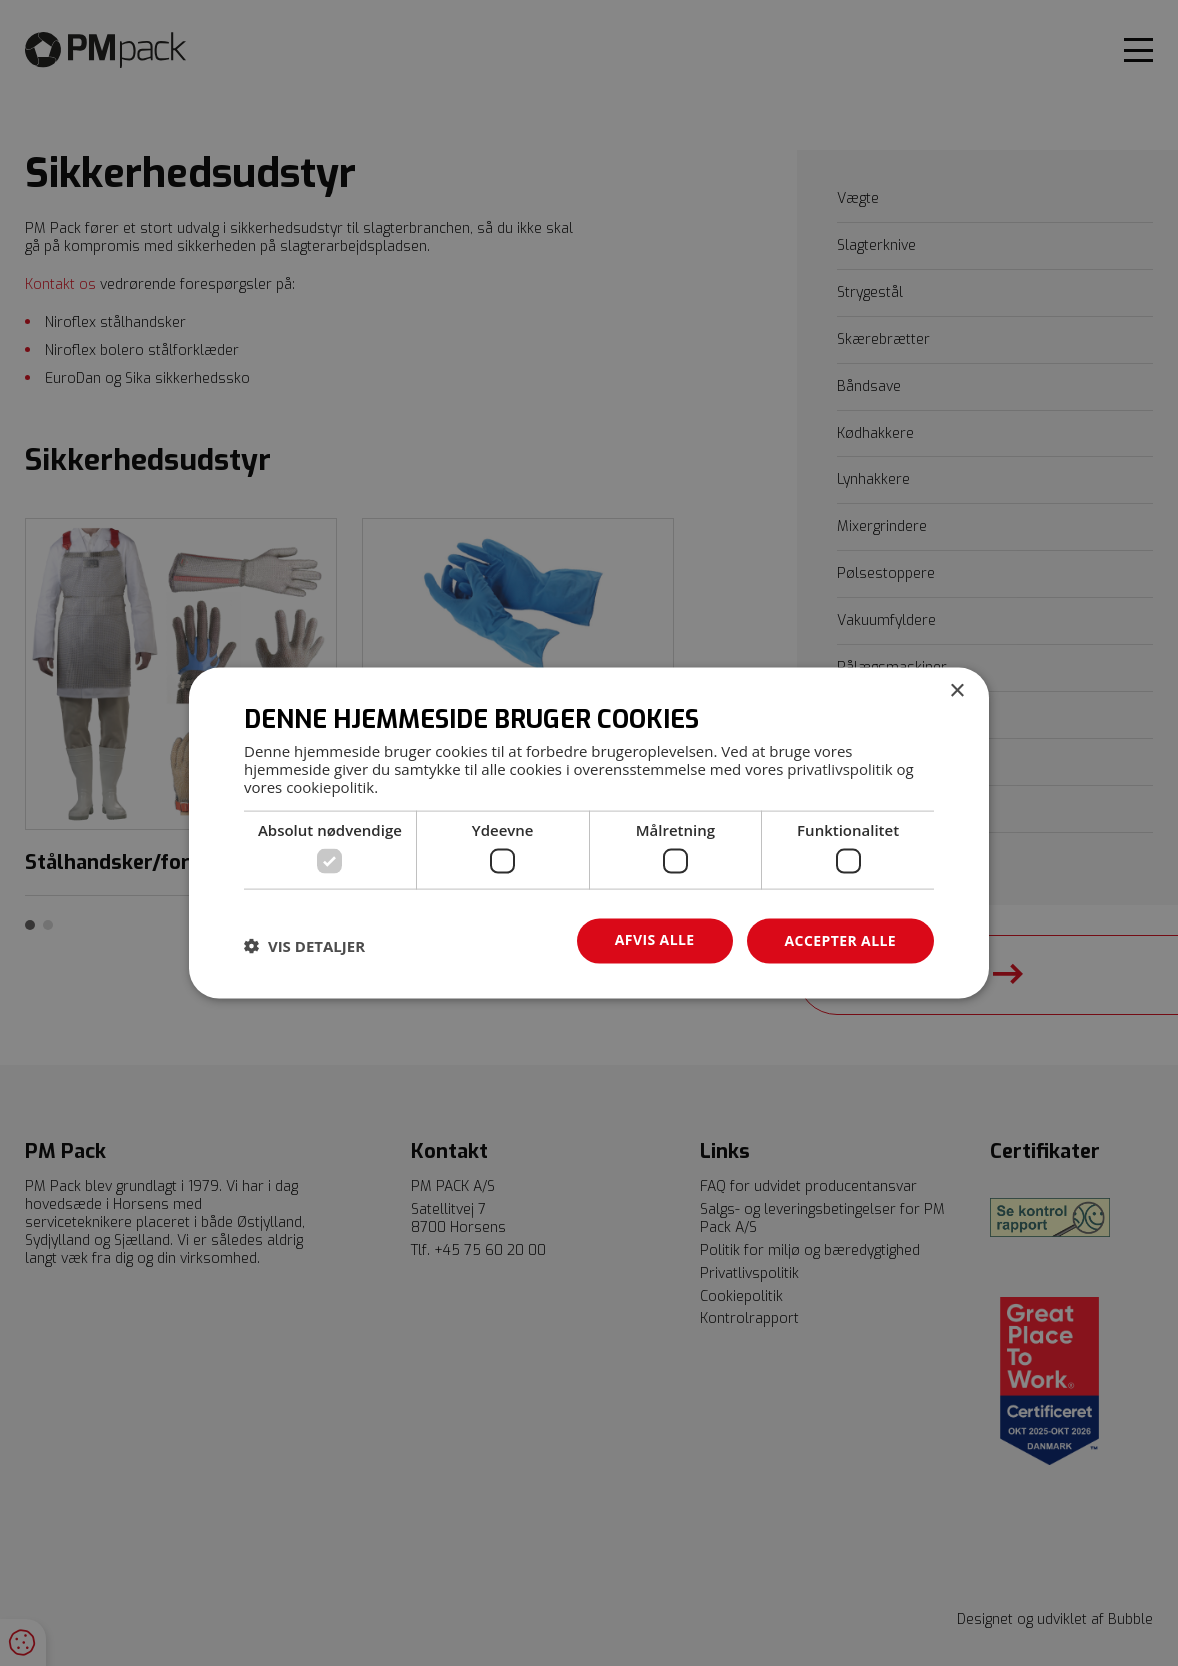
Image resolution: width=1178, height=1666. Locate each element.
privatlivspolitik (839, 768)
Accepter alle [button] (840, 940)
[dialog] (589, 833)
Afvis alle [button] (655, 939)
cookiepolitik (330, 786)
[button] (304, 946)
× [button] (956, 691)
